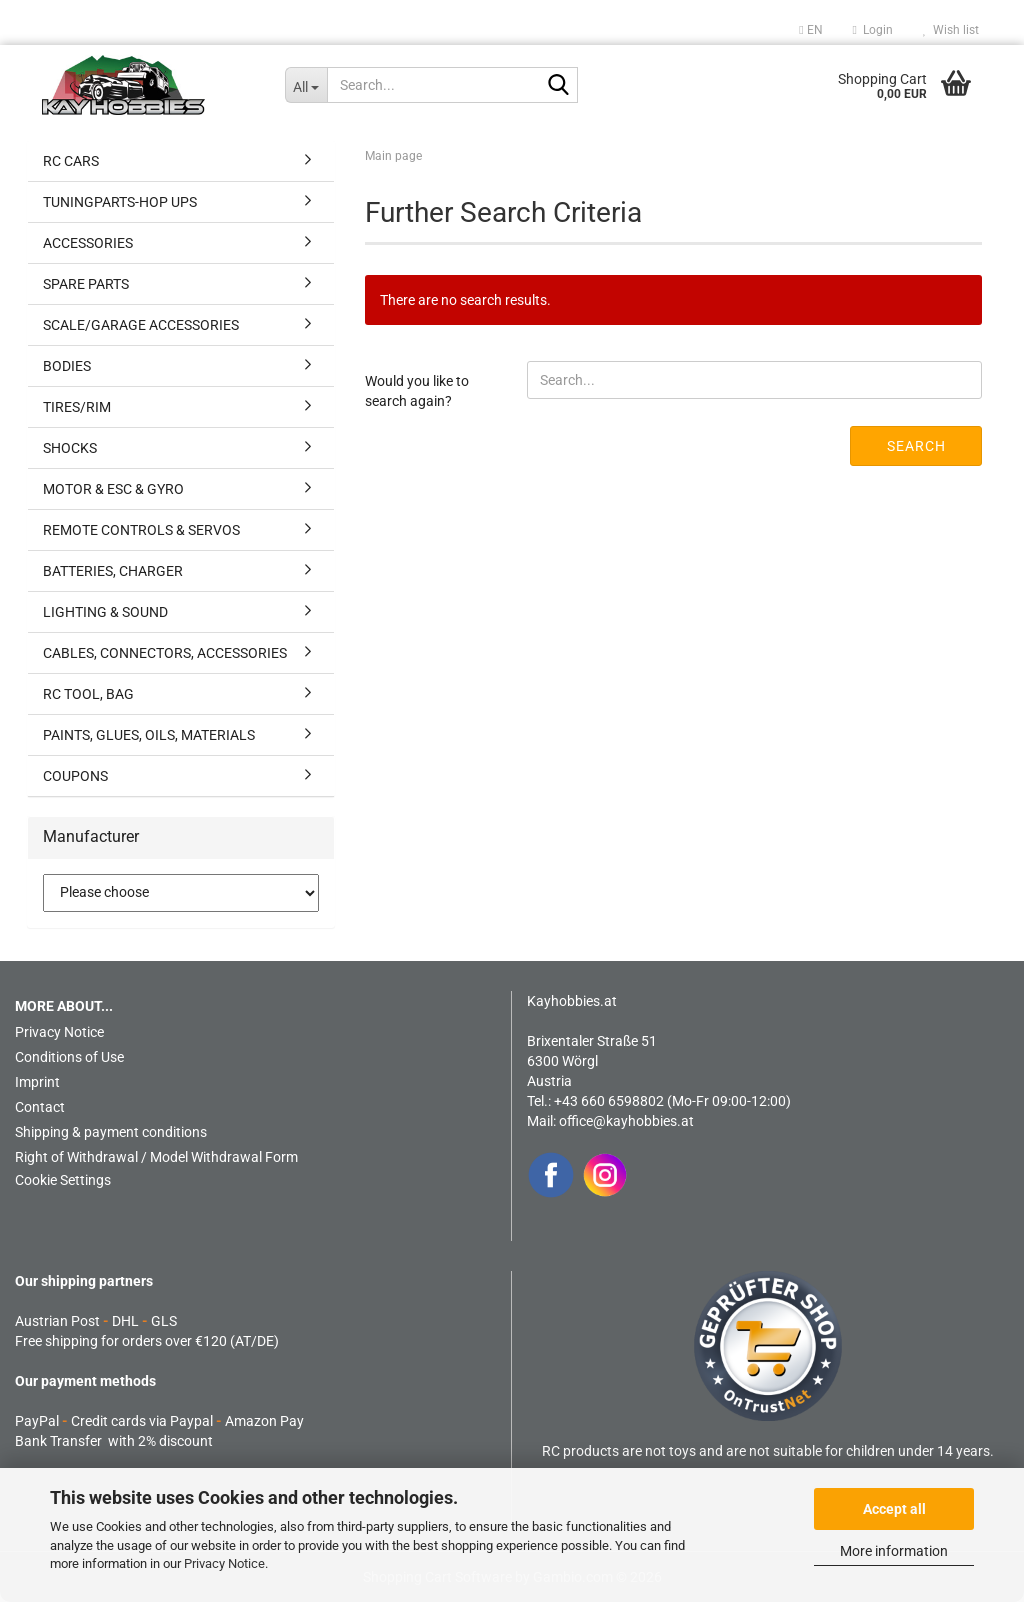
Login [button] (873, 30)
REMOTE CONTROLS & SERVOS (141, 530)
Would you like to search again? (417, 391)
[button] (810, 30)
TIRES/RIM (77, 407)
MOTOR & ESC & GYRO (113, 489)
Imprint (37, 1082)
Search (916, 446)
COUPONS (75, 776)
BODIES (67, 366)
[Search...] (306, 85)
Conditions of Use (69, 1057)
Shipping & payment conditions (111, 1132)
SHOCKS (70, 448)
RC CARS (71, 161)
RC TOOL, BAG (88, 694)
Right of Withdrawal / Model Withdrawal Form (156, 1157)
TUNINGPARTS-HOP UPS (120, 202)
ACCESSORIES (88, 243)
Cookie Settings (63, 1180)
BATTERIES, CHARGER (113, 571)
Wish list (951, 30)
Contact (40, 1107)
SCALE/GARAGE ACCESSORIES (141, 325)
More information (894, 1551)
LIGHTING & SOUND (105, 612)
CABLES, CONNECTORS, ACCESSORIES (165, 653)
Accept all (894, 1509)
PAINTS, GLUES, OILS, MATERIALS (149, 735)
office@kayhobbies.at (626, 1121)
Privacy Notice (224, 1563)
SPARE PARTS (86, 284)
